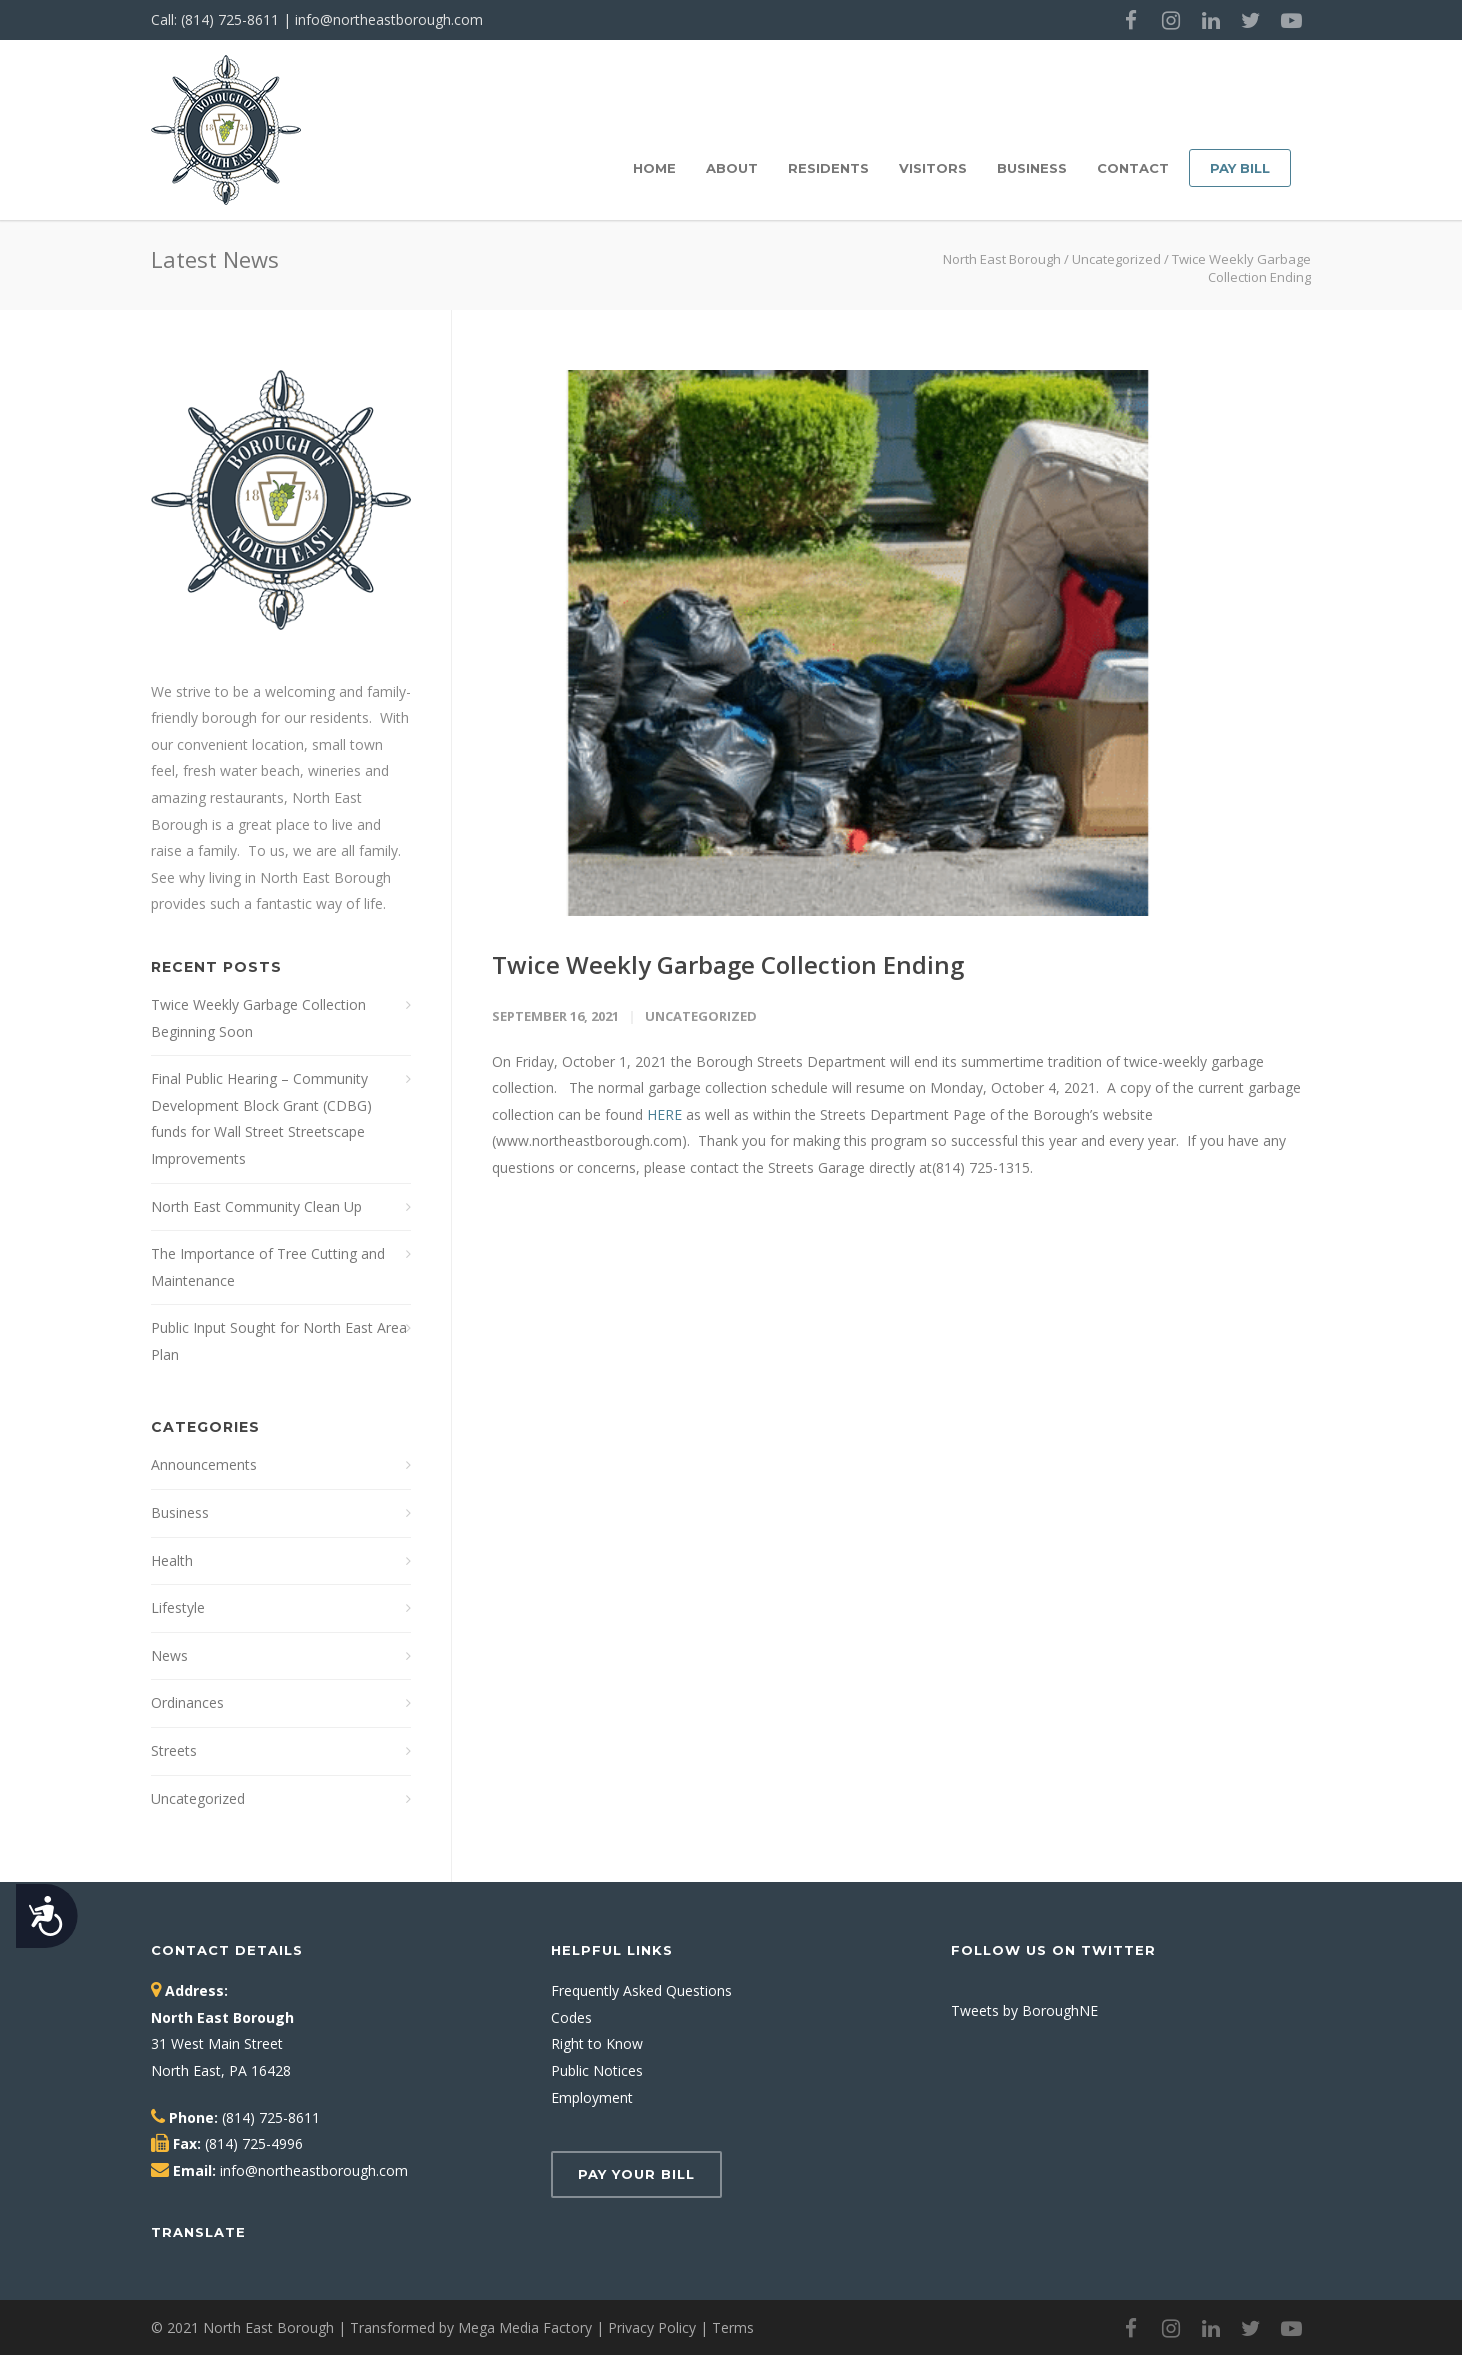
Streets (174, 1750)
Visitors (933, 168)
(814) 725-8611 (230, 19)
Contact (1133, 168)
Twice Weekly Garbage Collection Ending (728, 964)
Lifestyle (178, 1607)
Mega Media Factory (525, 2327)
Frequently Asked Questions (641, 1990)
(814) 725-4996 (254, 2143)
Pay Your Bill (636, 2174)
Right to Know (597, 2043)
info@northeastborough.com (389, 19)
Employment (592, 2097)
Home (654, 168)
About (732, 168)
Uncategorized (1116, 259)
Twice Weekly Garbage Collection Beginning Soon (258, 1018)
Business (1032, 168)
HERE (664, 1114)
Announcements (204, 1464)
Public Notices (597, 2070)
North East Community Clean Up (256, 1206)
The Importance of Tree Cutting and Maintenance (268, 1267)
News (169, 1655)
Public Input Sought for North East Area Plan (279, 1341)
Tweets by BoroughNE (1024, 2010)
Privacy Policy (652, 2327)
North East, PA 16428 (221, 2070)
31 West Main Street (217, 2043)
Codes (571, 2017)
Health (172, 1560)
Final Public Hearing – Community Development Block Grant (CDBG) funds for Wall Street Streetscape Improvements (261, 1118)
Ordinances (187, 1702)
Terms (733, 2327)
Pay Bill (1240, 168)
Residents (828, 168)
